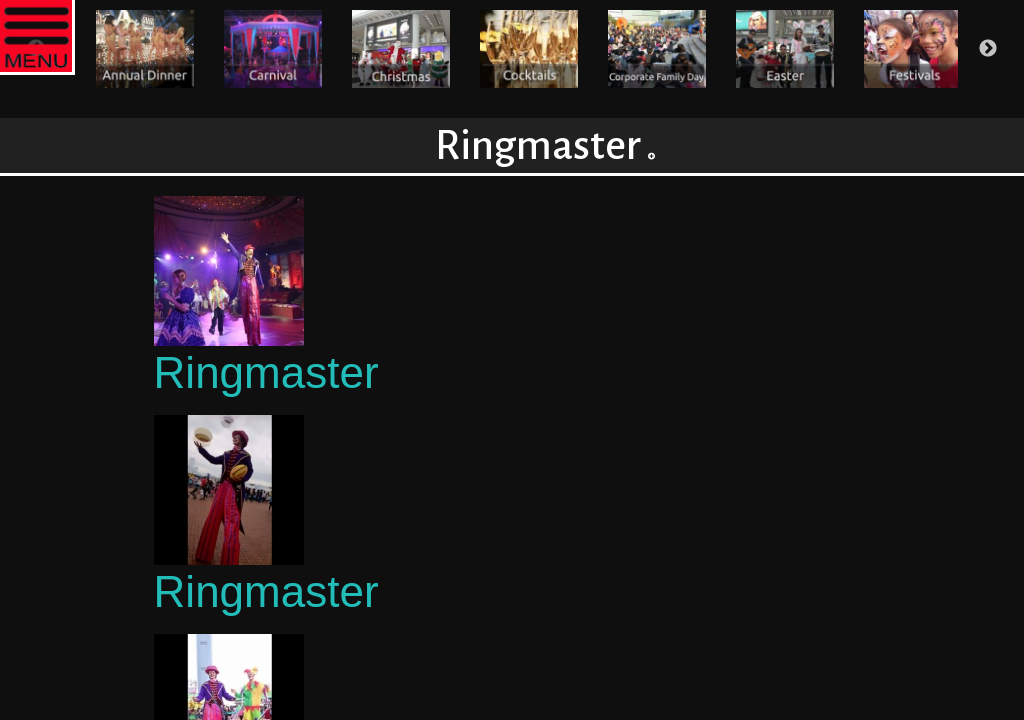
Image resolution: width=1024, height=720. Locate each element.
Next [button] (988, 49)
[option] (145, 49)
